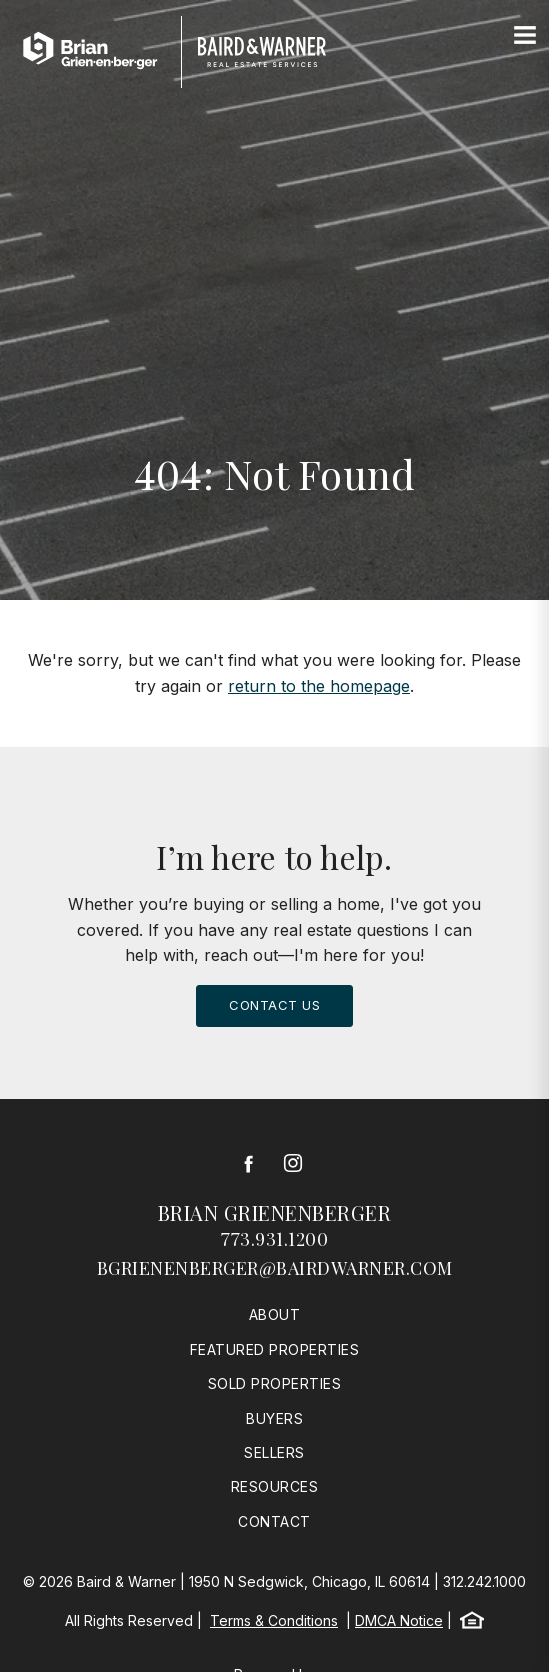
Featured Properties (275, 1349)
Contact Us (274, 1005)
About (275, 1314)
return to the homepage (319, 686)
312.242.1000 (484, 1581)
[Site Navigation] (525, 36)
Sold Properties (275, 1383)
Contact (274, 1521)
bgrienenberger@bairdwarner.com (275, 1268)
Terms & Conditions (274, 1620)
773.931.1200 (274, 1239)
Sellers (274, 1452)
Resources (275, 1486)
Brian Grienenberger (275, 1212)
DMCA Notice (399, 1620)
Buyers (274, 1418)
